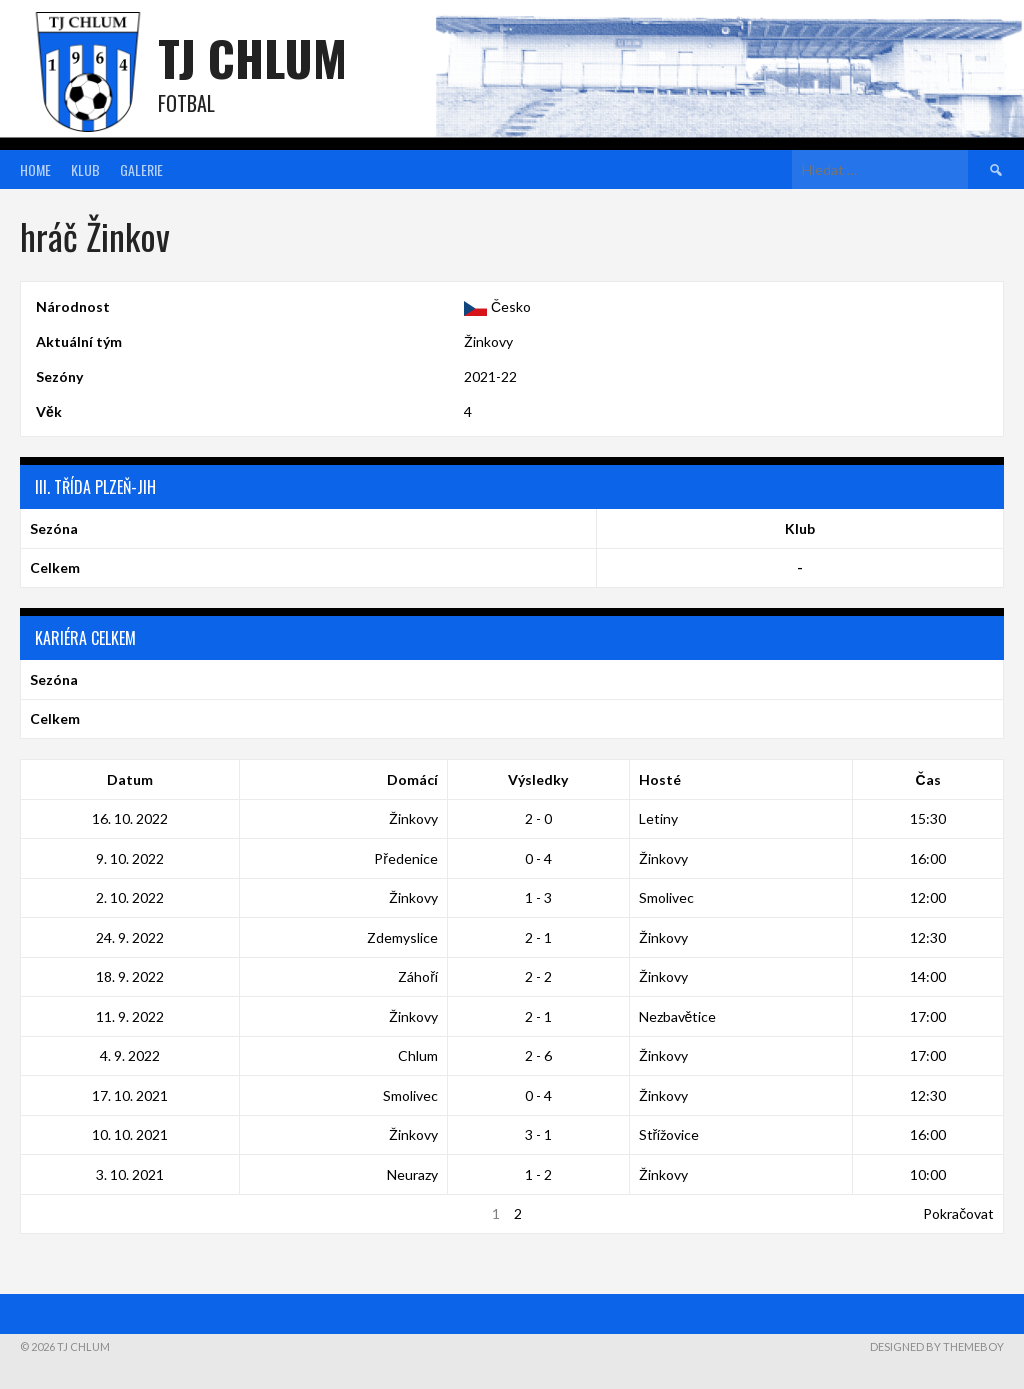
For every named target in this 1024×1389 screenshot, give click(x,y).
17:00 (928, 1016)
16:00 (928, 858)
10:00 (928, 1174)
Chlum (418, 1055)
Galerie (141, 169)
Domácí (412, 779)
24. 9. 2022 (130, 937)
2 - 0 (538, 818)
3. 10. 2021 (130, 1174)
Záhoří (418, 976)
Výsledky (538, 779)
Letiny (658, 818)
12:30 (928, 937)
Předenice (406, 858)
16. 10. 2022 (130, 818)
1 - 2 (538, 1174)
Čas (928, 779)
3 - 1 (538, 1134)
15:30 (928, 818)
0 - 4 (538, 858)
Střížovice (669, 1134)
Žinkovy (488, 341)
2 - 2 (538, 976)
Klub (85, 169)
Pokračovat (958, 1213)
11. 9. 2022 (130, 1016)
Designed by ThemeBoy (937, 1346)
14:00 (928, 976)
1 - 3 (538, 897)
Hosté (660, 779)
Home (35, 169)
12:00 (928, 897)
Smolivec (666, 897)
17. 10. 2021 (130, 1095)
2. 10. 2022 (130, 897)
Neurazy (412, 1174)
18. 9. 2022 (130, 976)
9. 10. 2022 (130, 858)
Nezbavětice (678, 1016)
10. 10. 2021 (130, 1134)
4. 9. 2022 (130, 1055)
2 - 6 (538, 1055)
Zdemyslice (402, 937)
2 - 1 (538, 937)
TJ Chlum (252, 57)
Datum (130, 779)
